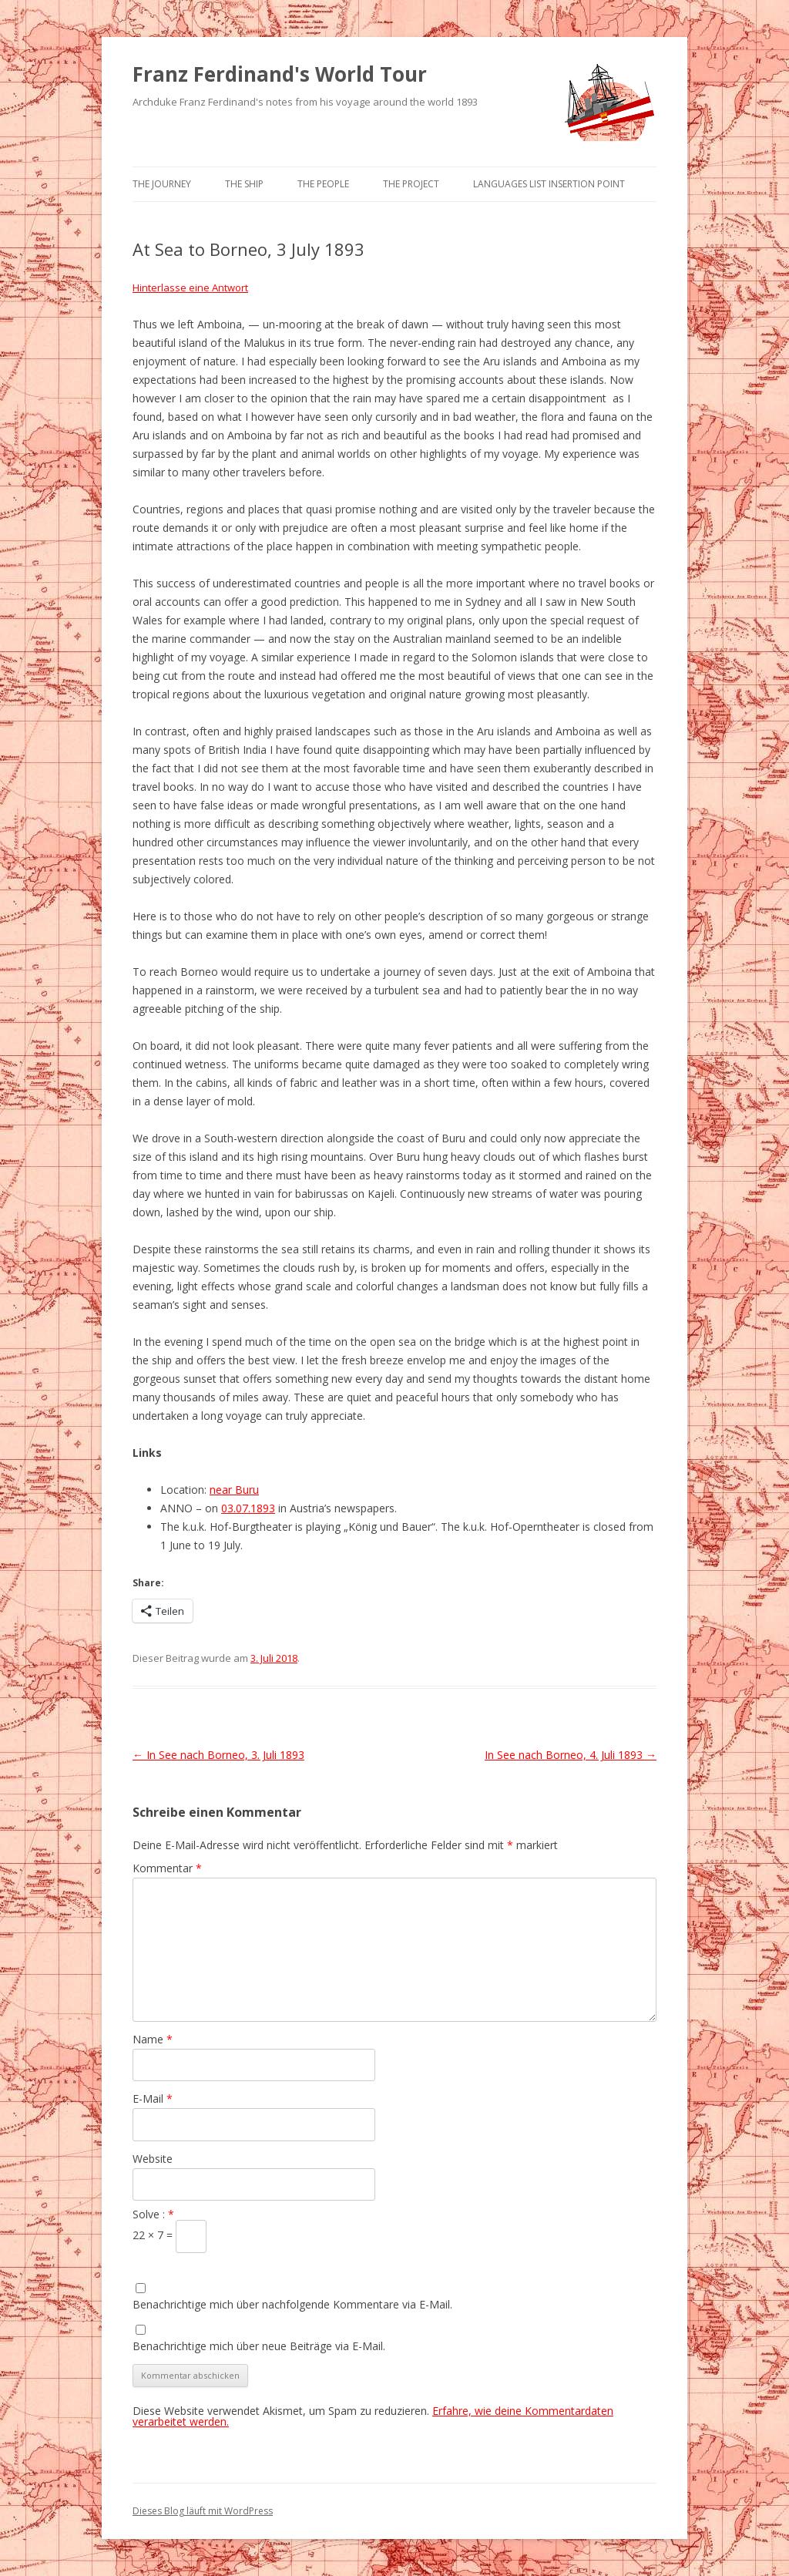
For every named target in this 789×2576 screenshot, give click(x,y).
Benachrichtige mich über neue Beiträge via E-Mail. (259, 2346)
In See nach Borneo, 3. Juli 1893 (218, 1754)
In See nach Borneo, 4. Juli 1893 (570, 1754)
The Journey (162, 183)
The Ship (244, 183)
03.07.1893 (248, 1508)
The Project (411, 183)
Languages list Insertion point (549, 183)
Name (153, 2039)
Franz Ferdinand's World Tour (280, 74)
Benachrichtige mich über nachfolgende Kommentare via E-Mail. (292, 2304)
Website (153, 2158)
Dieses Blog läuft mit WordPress (203, 2510)
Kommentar (167, 1868)
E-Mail (153, 2098)
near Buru (234, 1489)
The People (323, 183)
